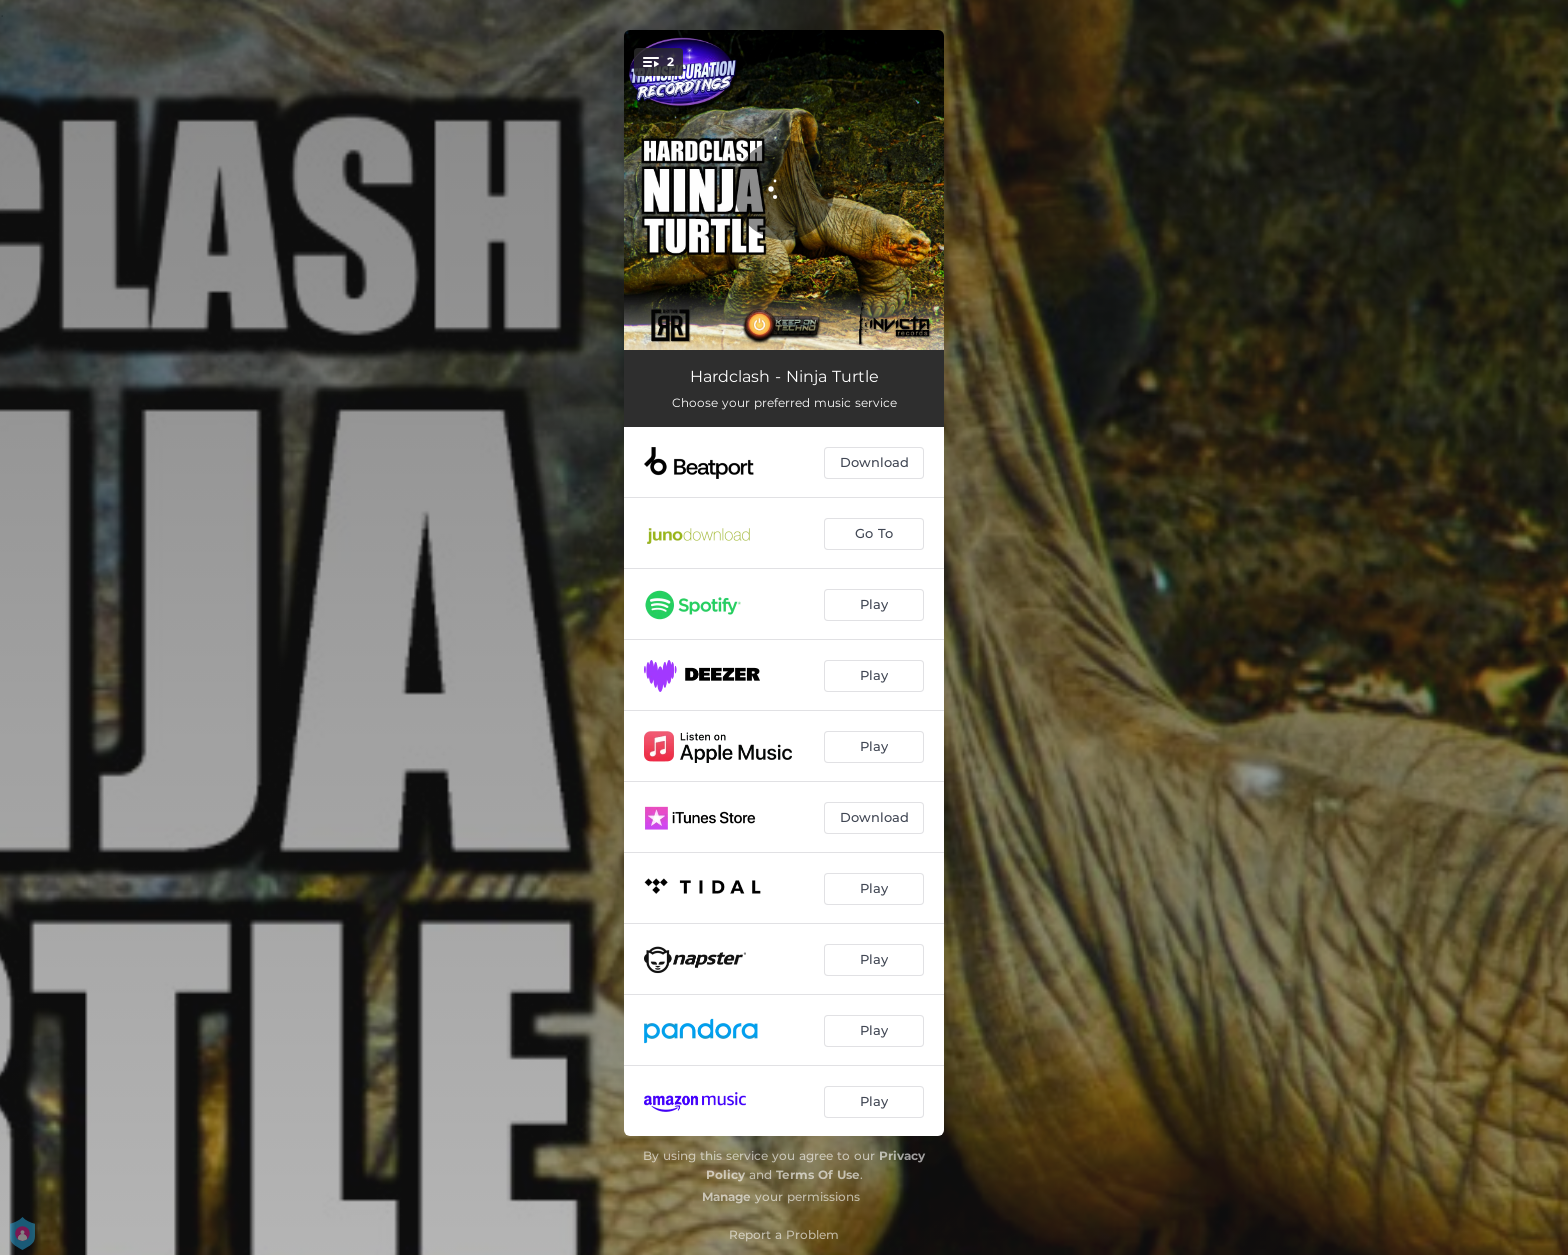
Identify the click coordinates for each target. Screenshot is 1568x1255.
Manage (726, 1196)
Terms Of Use (818, 1174)
